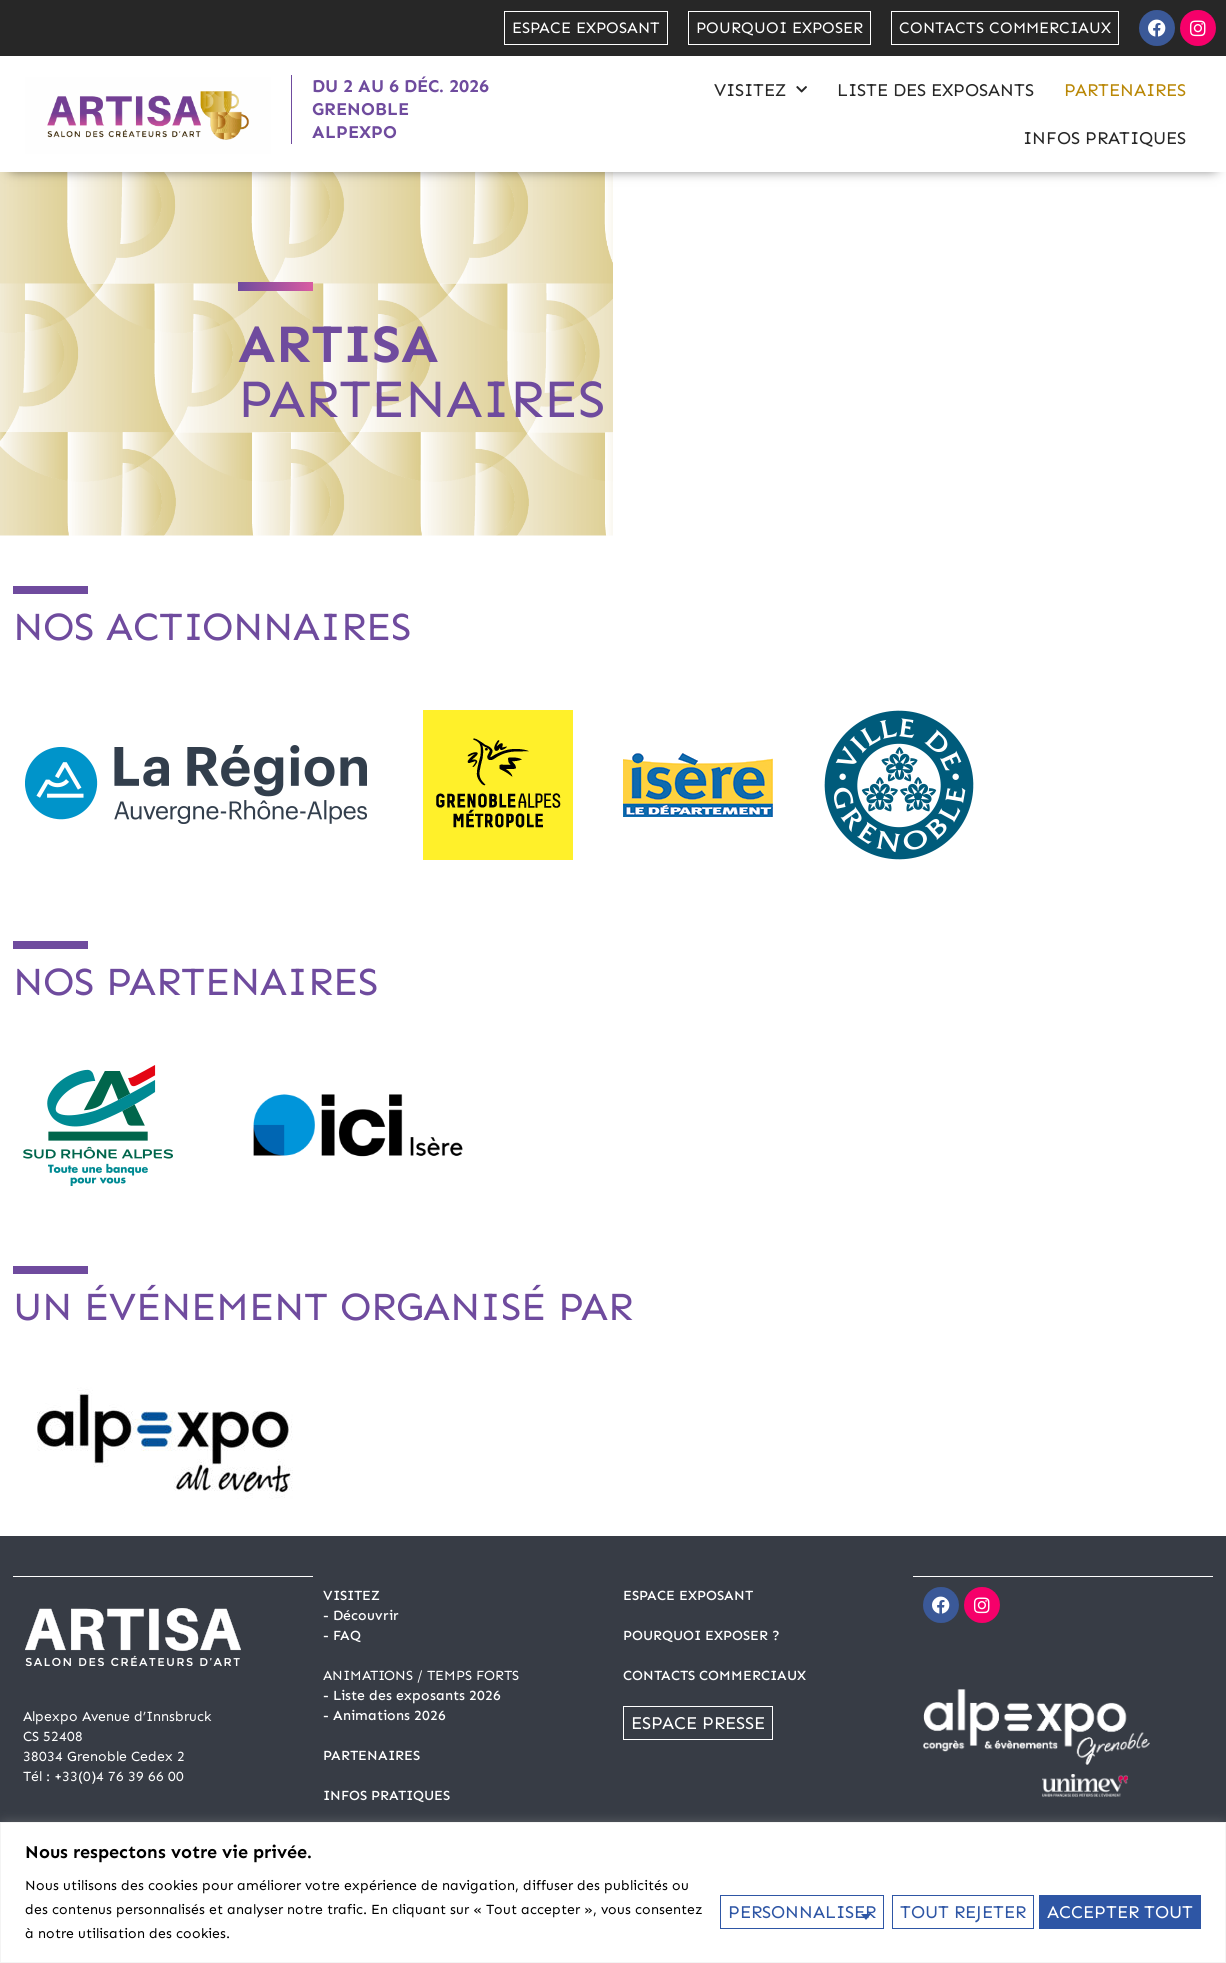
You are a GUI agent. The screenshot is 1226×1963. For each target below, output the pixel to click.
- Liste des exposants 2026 (412, 1695)
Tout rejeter (960, 1910)
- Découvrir (361, 1615)
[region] (613, 1892)
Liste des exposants (935, 90)
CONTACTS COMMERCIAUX (714, 1675)
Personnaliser (799, 1910)
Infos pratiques (1104, 138)
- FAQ (342, 1635)
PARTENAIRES (371, 1755)
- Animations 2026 (384, 1715)
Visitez (760, 90)
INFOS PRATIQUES (386, 1795)
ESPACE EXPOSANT (688, 1595)
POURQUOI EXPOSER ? (701, 1635)
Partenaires (1125, 90)
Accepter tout (1120, 1910)
